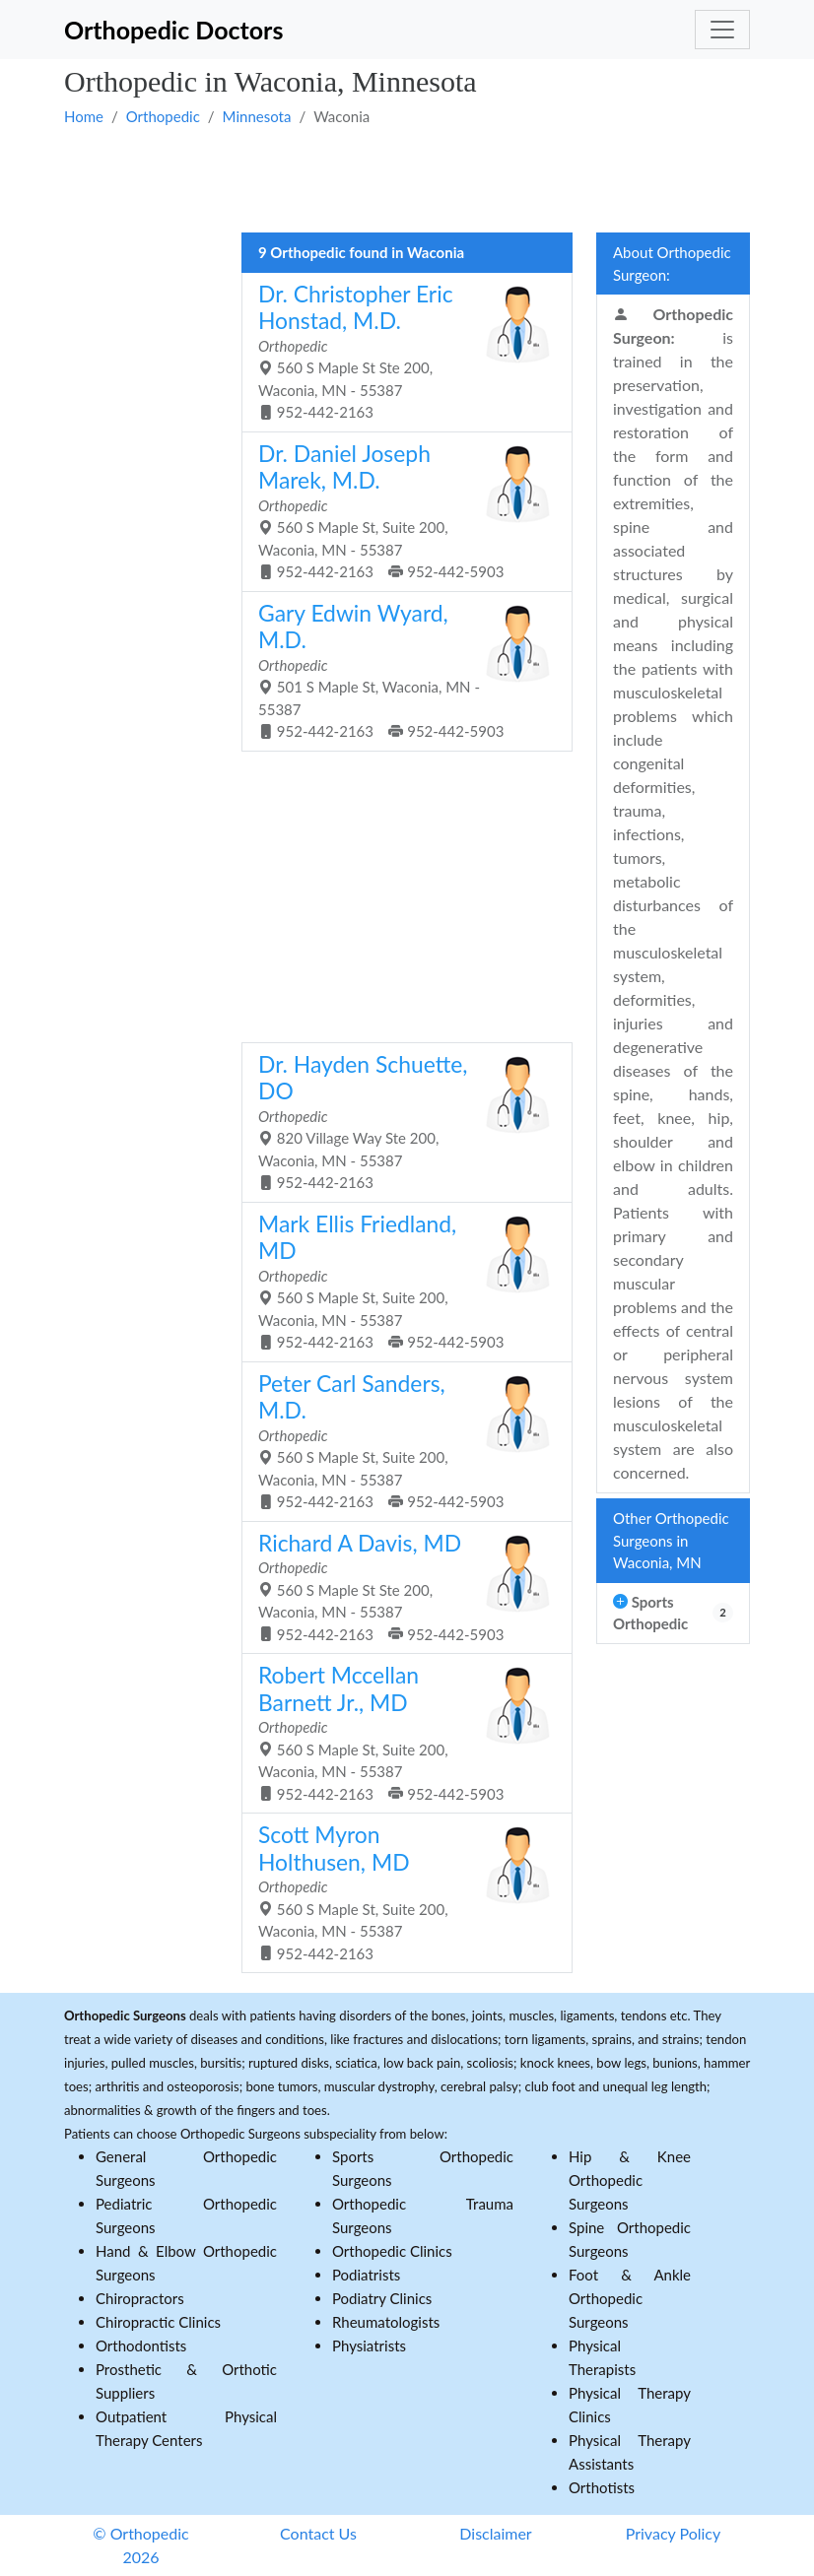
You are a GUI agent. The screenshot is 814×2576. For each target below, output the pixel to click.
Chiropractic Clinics (158, 2322)
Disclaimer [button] (495, 2533)
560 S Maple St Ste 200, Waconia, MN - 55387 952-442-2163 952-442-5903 (399, 1586)
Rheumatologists (386, 2322)
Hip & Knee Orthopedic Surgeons (630, 2180)
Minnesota (257, 116)
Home (83, 116)
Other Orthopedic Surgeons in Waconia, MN (671, 1540)
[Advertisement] (407, 178)
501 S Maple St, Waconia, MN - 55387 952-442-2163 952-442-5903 (399, 670)
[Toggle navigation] (722, 29)
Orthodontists (141, 2345)
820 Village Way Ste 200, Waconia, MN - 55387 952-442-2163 (399, 1121)
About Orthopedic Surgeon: (672, 263)
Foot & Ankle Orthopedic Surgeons (630, 2298)
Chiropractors (140, 2298)
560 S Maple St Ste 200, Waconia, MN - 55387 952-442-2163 (399, 351)
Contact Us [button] (318, 2533)
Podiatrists (366, 2274)
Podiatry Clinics (382, 2298)
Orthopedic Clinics (392, 2251)
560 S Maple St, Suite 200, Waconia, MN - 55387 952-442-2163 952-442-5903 (399, 510)
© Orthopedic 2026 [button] (140, 2545)
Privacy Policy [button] (673, 2533)
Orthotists (602, 2487)
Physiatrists (369, 2345)
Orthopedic (163, 116)
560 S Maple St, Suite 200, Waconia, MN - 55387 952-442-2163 (399, 1891)
